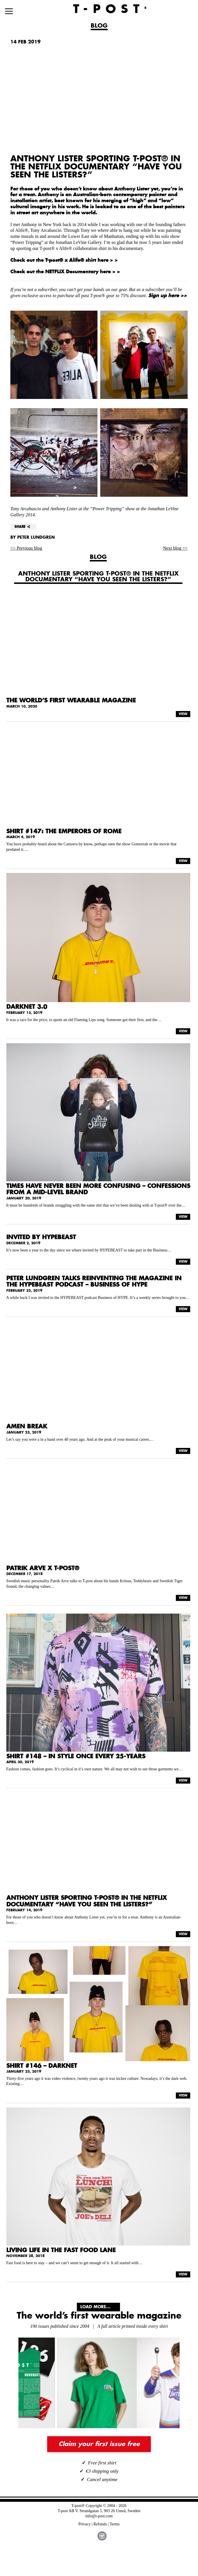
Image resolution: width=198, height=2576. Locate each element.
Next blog (172, 548)
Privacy (85, 2524)
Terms (115, 2524)
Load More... (95, 2307)
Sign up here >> (167, 295)
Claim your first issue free (99, 2444)
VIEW (183, 714)
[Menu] (9, 11)
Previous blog (29, 548)
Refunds (100, 2524)
